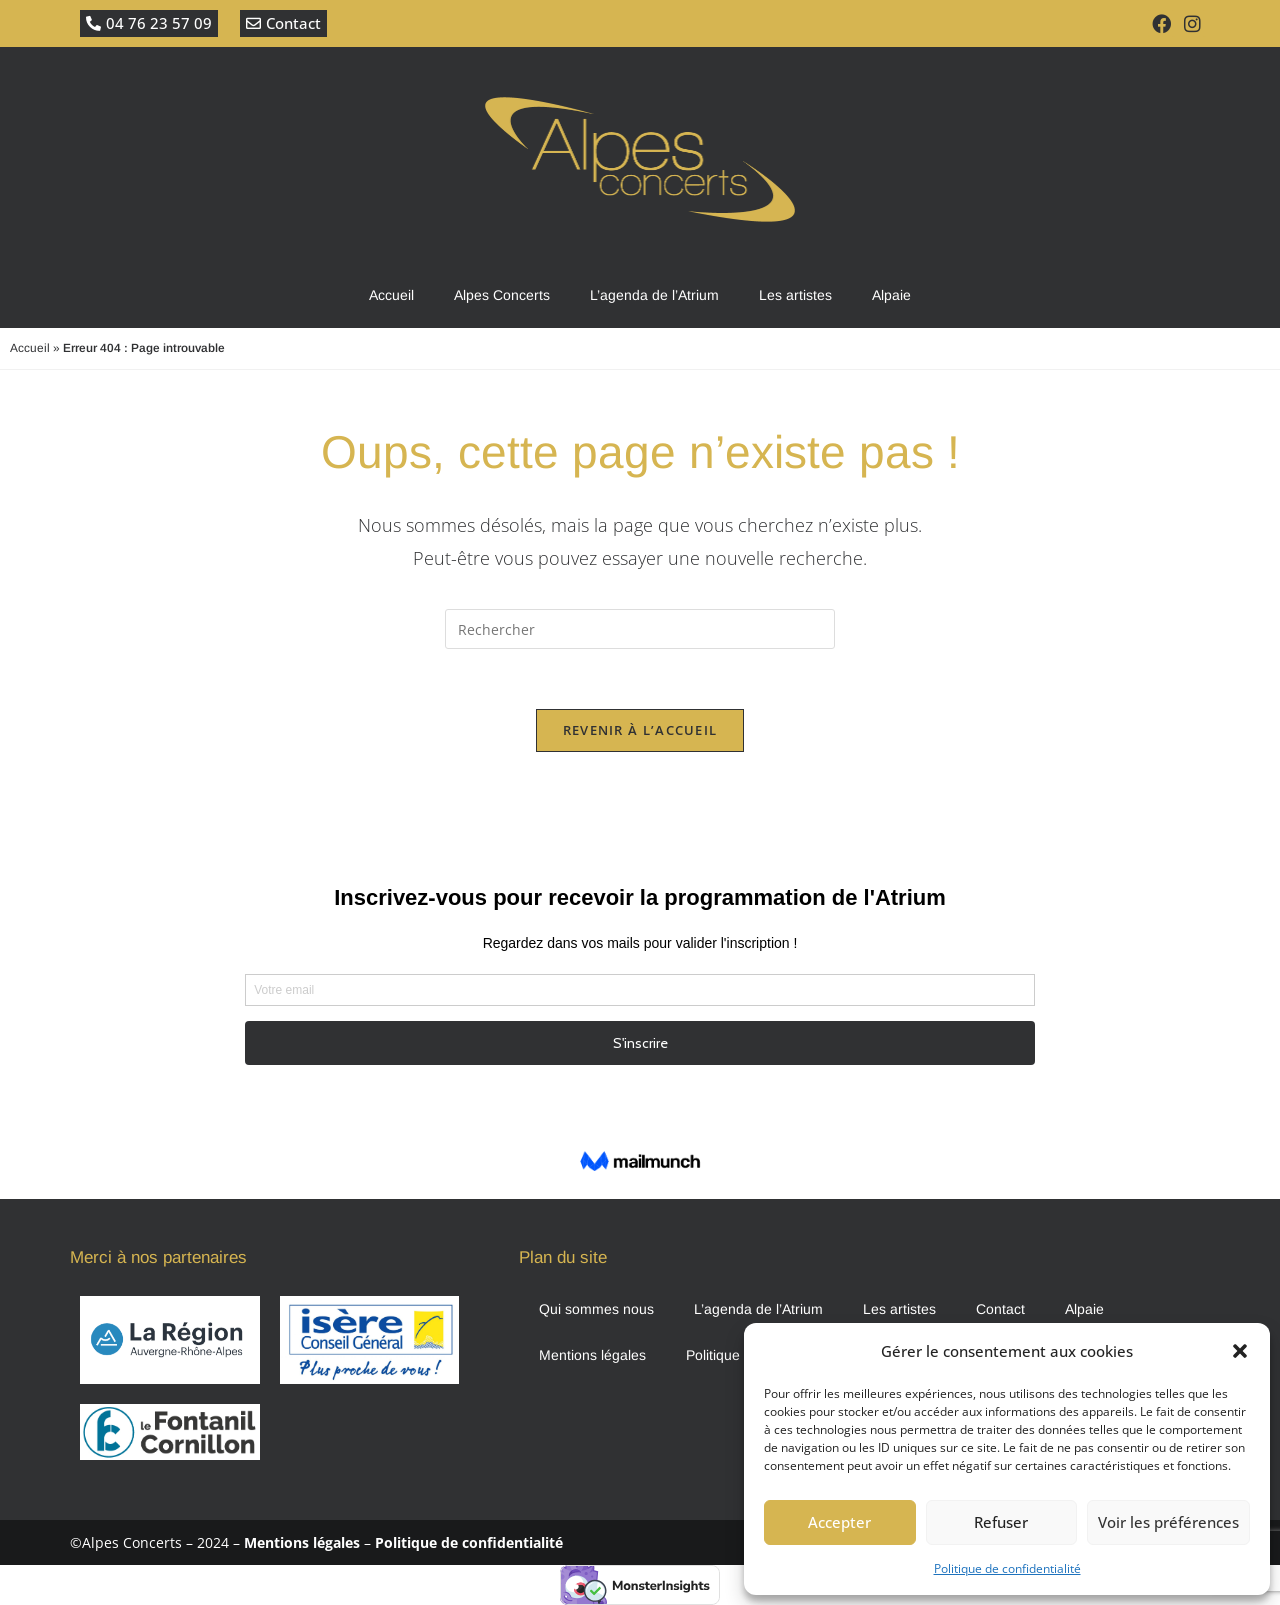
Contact (1000, 1309)
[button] (1240, 1351)
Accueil (391, 295)
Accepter (839, 1522)
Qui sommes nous (596, 1309)
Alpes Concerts (502, 295)
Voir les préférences (1168, 1522)
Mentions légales (592, 1355)
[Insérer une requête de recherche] (640, 629)
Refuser (1001, 1522)
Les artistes (795, 295)
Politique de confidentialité (1007, 1568)
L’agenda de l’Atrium (654, 295)
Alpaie (891, 295)
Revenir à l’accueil (640, 730)
